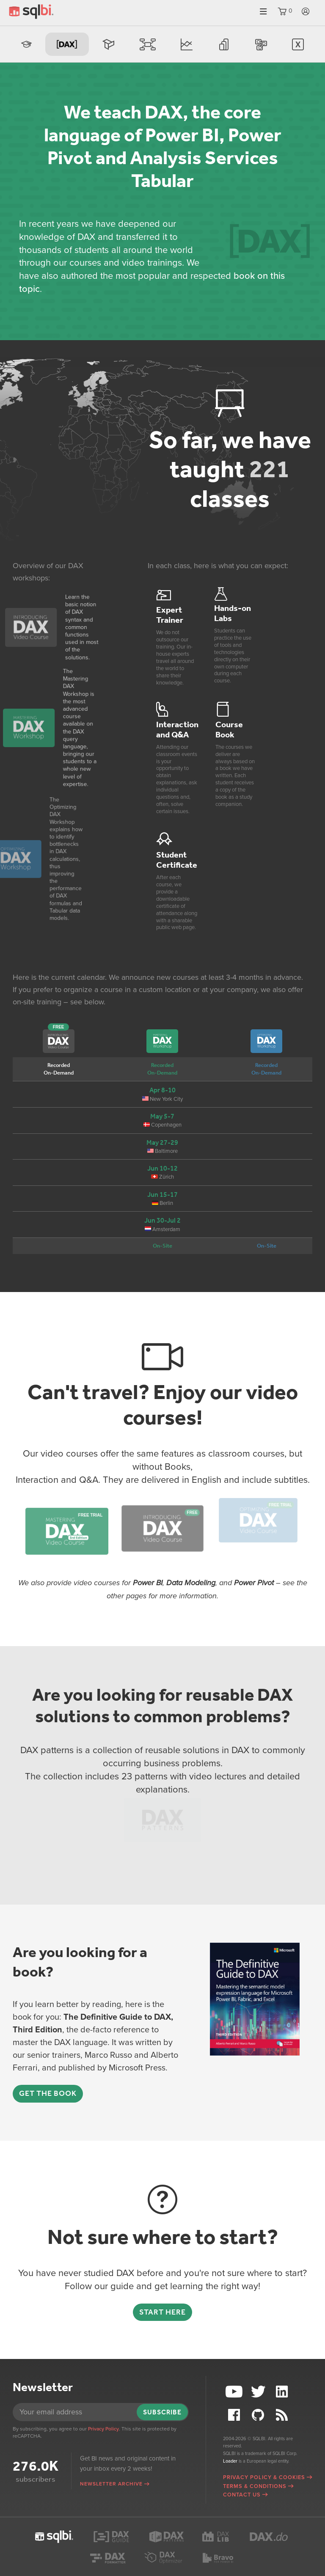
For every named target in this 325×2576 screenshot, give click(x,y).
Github (259, 2415)
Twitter (259, 2391)
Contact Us (242, 2494)
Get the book (48, 2093)
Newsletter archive (111, 2484)
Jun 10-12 (162, 1168)
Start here (162, 2312)
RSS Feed (283, 2415)
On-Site (162, 1246)
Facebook (235, 2415)
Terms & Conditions (254, 2486)
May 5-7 (162, 1116)
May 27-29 (162, 1142)
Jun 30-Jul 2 (162, 1220)
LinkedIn (283, 2391)
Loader (230, 2461)
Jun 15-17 (162, 1194)
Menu (263, 12)
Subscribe (162, 2412)
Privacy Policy (103, 2429)
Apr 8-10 (162, 1090)
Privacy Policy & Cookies (264, 2477)
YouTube (235, 2391)
